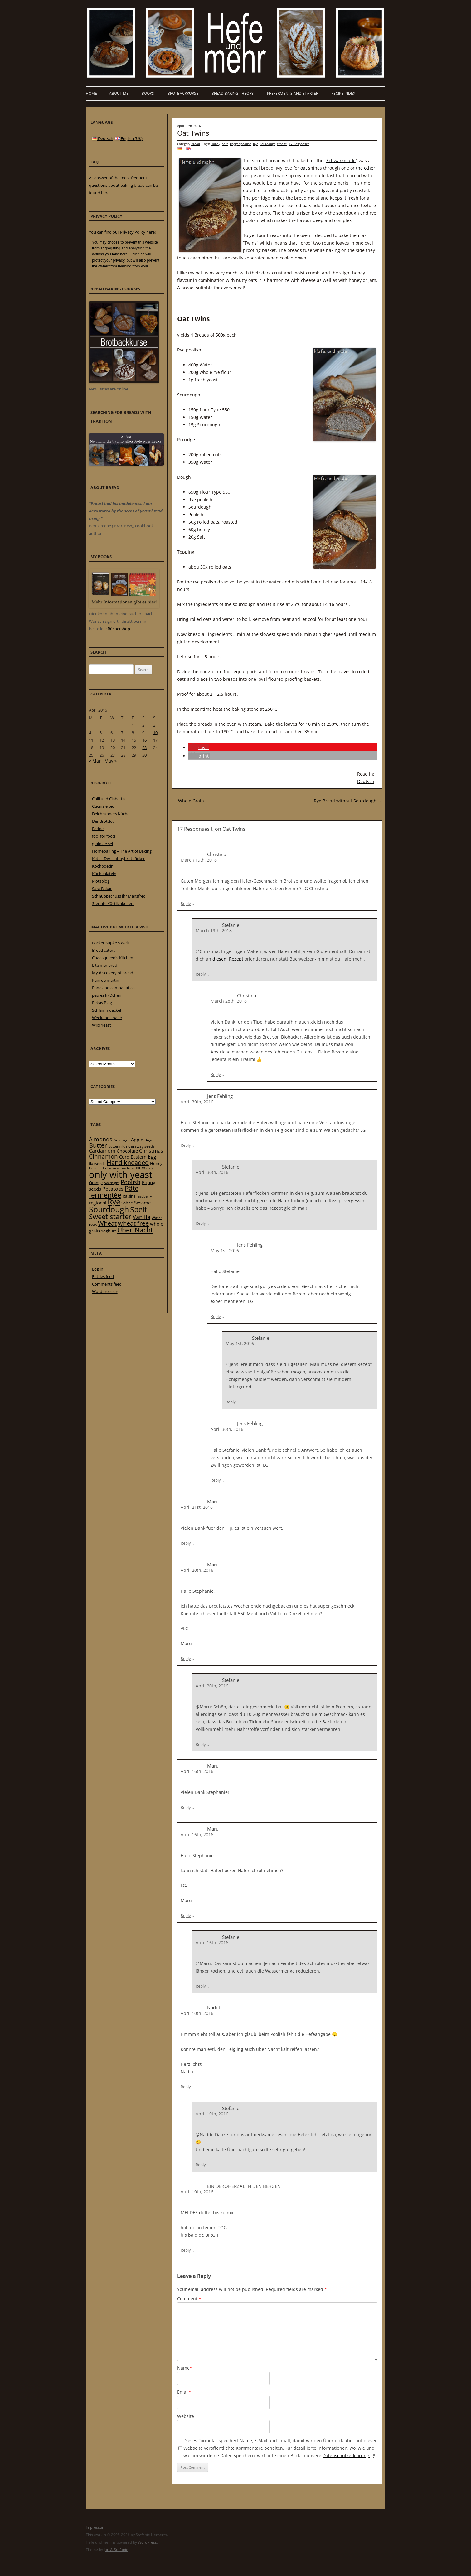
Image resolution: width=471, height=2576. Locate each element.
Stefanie (230, 1167)
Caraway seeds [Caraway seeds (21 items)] (141, 1146)
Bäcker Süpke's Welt (110, 943)
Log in (97, 1269)
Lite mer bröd (104, 965)
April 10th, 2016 (197, 2013)
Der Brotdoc (103, 821)
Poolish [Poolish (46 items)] (130, 1182)
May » (110, 761)
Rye (255, 144)
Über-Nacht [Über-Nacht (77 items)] (135, 1229)
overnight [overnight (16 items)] (111, 1183)
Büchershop (119, 629)
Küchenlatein (104, 873)
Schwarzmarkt (341, 160)
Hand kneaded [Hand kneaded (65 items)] (128, 1162)
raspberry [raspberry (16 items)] (144, 1196)
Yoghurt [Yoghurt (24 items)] (108, 1231)
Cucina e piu (103, 806)
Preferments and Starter (292, 93)
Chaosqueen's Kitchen (112, 958)
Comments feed (107, 1284)
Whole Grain (188, 801)
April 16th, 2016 (197, 1771)
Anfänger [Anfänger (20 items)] (122, 1140)
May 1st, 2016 (225, 1250)
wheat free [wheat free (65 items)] (133, 1223)
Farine (98, 828)
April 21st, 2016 (197, 1507)
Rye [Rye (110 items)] (114, 1202)
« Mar (95, 761)
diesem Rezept (228, 959)
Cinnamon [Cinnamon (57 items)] (103, 1156)
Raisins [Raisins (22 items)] (129, 1196)
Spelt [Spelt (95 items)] (138, 1209)
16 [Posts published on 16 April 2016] (144, 740)
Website (185, 2416)
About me (119, 93)
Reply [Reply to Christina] (186, 903)
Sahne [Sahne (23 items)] (127, 1203)
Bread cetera (103, 950)
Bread (195, 144)
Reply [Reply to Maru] (186, 1543)
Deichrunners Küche (110, 813)
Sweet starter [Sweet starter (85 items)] (110, 1216)
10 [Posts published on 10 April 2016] (155, 732)
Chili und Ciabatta (108, 798)
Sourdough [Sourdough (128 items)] (109, 1209)
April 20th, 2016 (197, 1570)
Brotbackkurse (183, 93)
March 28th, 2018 (229, 1001)
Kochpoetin (103, 866)
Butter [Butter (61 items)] (98, 1145)
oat (303, 168)
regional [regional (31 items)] (97, 1202)
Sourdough (267, 144)
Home (91, 93)
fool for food (103, 836)
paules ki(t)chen (106, 995)
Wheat (282, 144)
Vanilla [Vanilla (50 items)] (141, 1217)
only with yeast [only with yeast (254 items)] (120, 1174)
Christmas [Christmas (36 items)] (151, 1150)
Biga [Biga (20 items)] (148, 1140)
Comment (189, 2299)
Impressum (95, 2527)
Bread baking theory (232, 93)
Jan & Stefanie (116, 2549)
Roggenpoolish (240, 144)
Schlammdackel (106, 1010)
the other (365, 168)
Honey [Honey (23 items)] (156, 1163)
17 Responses (299, 144)
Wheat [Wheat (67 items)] (107, 1223)
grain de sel (102, 843)
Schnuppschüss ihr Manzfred (119, 896)
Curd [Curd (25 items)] (124, 1157)
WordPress (147, 2542)
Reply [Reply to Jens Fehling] (186, 1145)
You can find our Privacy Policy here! (122, 232)
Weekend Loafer (107, 1017)
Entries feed (103, 1276)
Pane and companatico (113, 987)
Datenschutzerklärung (346, 2455)
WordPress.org (105, 1291)
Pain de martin (105, 980)
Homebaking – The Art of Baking (122, 851)
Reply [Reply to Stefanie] (201, 974)
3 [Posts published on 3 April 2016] (154, 725)
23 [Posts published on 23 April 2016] (144, 747)
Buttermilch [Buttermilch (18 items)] (117, 1146)
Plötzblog (100, 881)
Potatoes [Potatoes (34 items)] (113, 1188)
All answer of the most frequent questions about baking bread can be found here (123, 185)
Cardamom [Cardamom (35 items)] (102, 1150)
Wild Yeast (101, 1025)
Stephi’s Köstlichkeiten (113, 903)
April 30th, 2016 (197, 1102)
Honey (215, 144)
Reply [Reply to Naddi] (186, 2086)
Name (184, 2368)
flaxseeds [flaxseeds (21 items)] (97, 1163)
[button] (198, 747)
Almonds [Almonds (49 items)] (100, 1139)
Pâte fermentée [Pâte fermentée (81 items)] (113, 1191)
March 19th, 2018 (199, 860)
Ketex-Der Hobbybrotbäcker (118, 858)
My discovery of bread (112, 973)
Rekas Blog (102, 1002)
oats (225, 144)
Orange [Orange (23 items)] (96, 1182)
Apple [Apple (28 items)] (137, 1140)
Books (148, 93)
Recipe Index (343, 93)
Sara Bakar (102, 888)
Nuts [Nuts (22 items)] (140, 1168)
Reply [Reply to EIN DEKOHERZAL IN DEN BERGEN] (186, 2250)
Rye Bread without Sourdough (348, 801)
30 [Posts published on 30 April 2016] (144, 755)
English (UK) (129, 138)
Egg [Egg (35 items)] (152, 1156)
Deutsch (365, 781)
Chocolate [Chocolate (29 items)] (127, 1151)
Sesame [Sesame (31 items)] (142, 1202)
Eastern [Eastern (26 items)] (139, 1157)
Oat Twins (193, 133)
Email (184, 2392)
